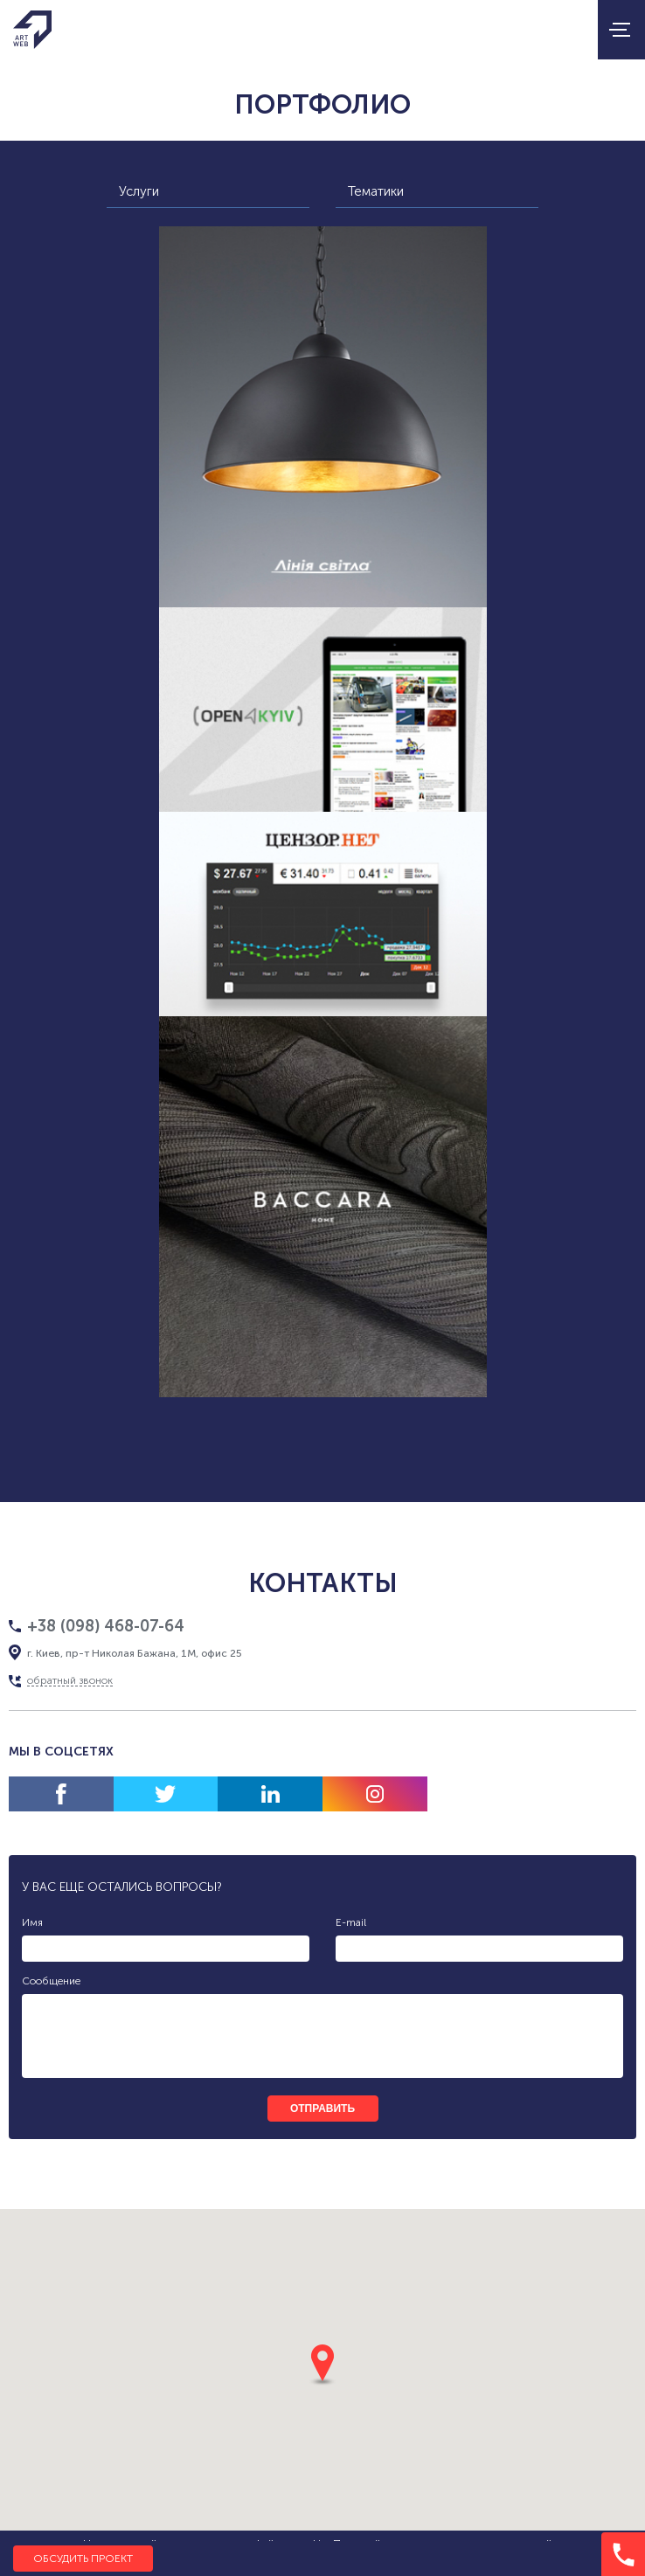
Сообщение (51, 1981)
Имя (32, 1922)
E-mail (351, 1922)
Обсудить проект (83, 2558)
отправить (322, 2108)
